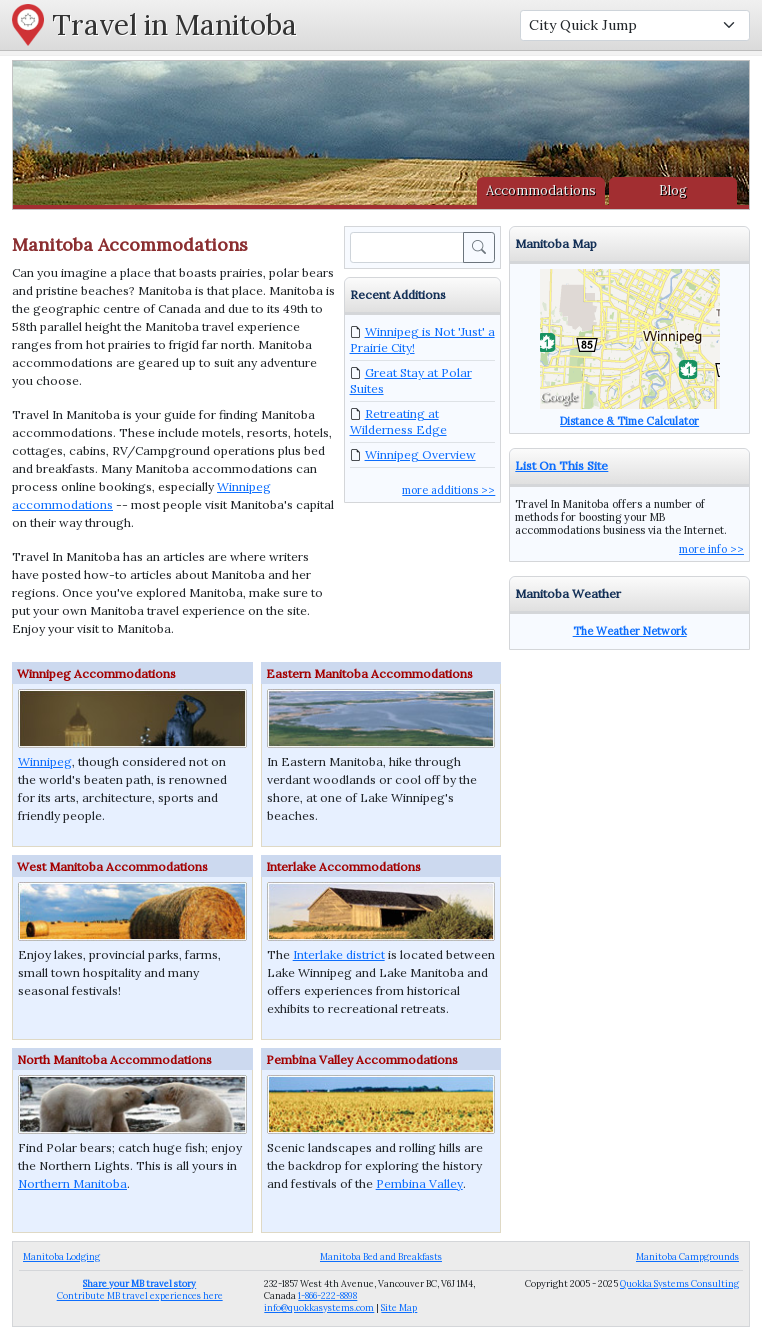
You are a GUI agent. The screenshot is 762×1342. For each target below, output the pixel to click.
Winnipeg (45, 761)
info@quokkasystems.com (319, 1307)
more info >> (711, 549)
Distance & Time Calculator (629, 421)
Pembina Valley (419, 1183)
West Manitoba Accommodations (112, 866)
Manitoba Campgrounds (687, 1256)
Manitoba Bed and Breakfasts (381, 1256)
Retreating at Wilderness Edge (398, 421)
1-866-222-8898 (327, 1295)
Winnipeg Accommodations (96, 673)
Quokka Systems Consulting (679, 1283)
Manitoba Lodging (61, 1256)
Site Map (399, 1307)
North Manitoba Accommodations (114, 1059)
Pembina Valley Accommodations (362, 1059)
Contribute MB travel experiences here (140, 1289)
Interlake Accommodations (343, 866)
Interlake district (339, 954)
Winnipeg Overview (420, 454)
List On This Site (561, 465)
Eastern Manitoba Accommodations (369, 673)
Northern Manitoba (72, 1183)
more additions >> (448, 490)
